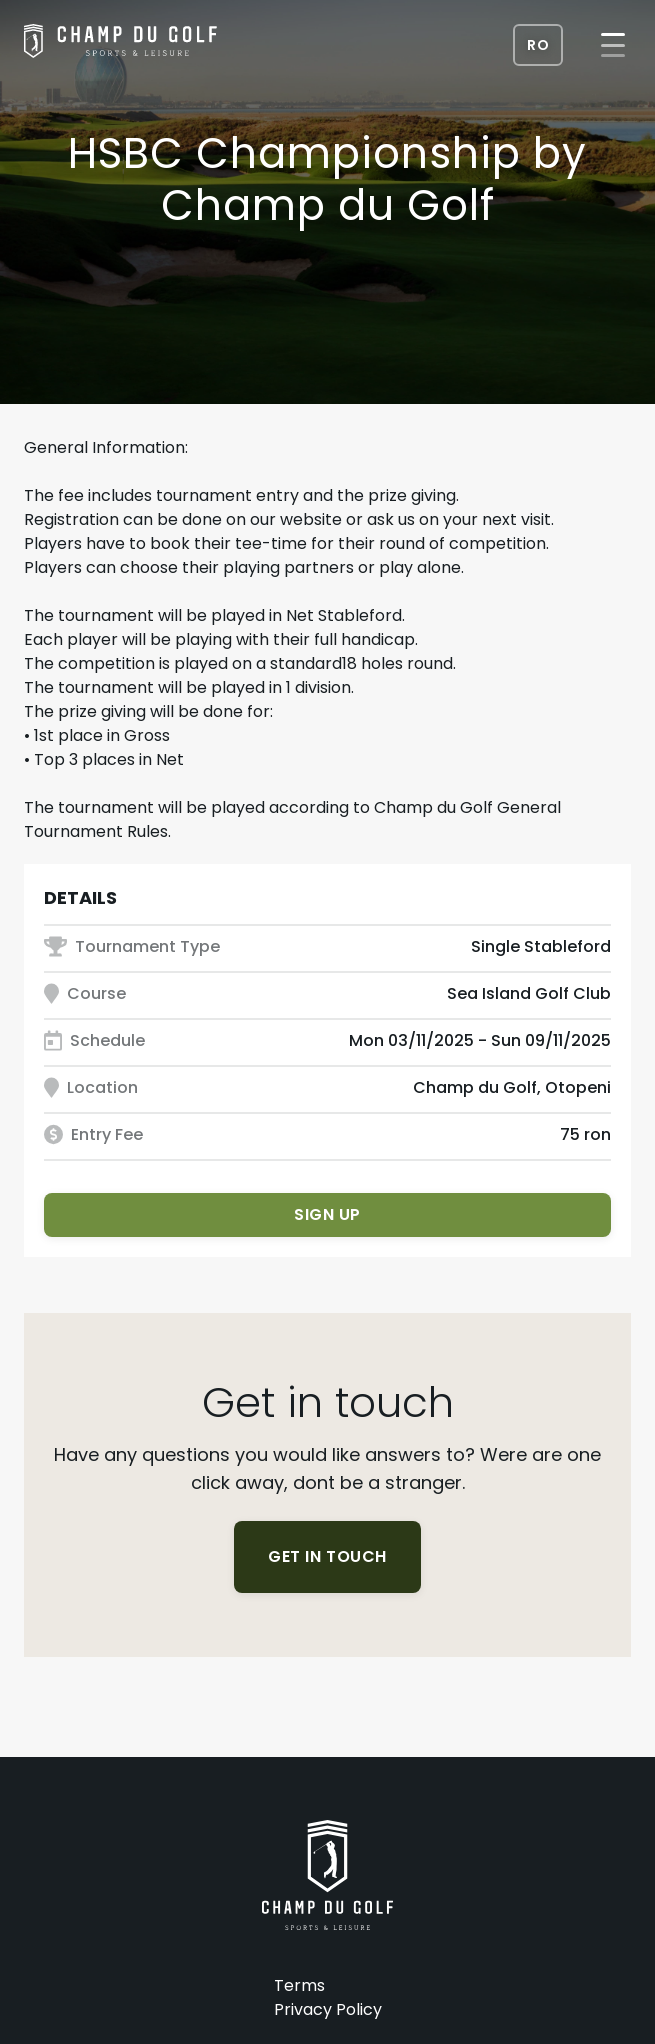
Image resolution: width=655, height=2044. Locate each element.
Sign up (327, 1214)
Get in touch (327, 1556)
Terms (299, 1985)
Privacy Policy (328, 2009)
